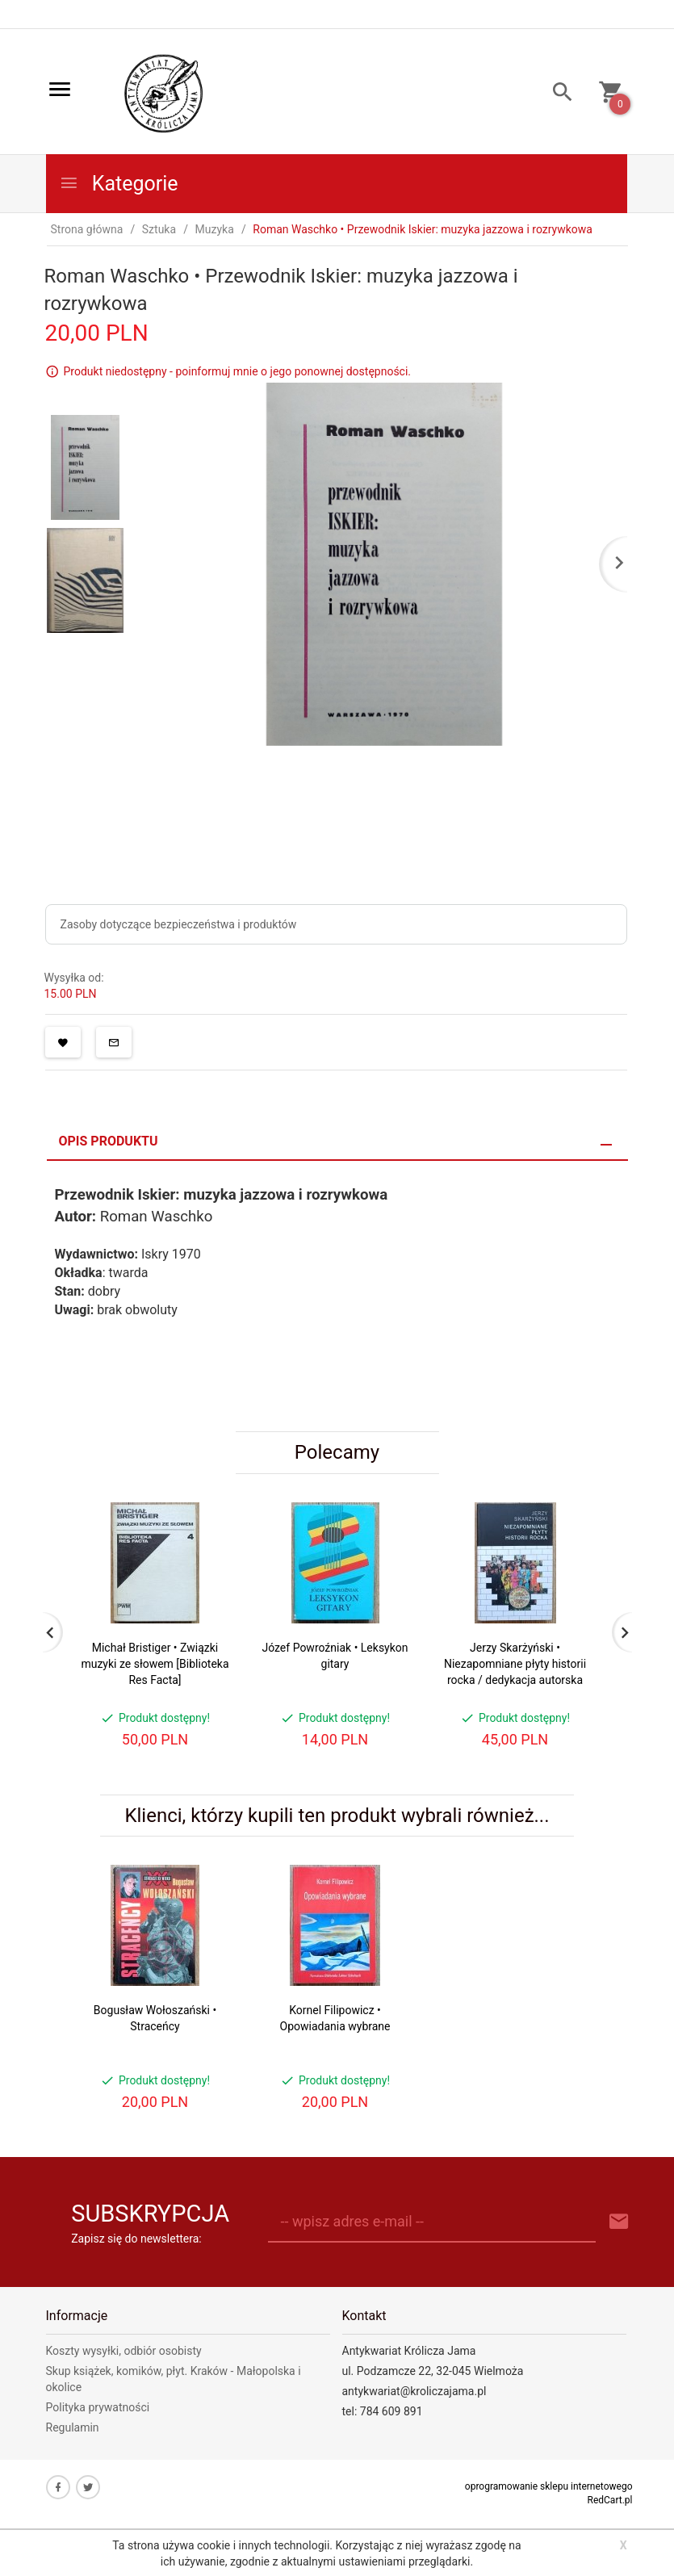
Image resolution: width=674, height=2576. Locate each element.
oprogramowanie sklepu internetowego (549, 2486)
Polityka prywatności (98, 2407)
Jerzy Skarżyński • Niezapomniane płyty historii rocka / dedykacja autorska (515, 1663)
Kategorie (118, 183)
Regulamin (72, 2427)
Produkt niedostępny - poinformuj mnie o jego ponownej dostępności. (238, 371)
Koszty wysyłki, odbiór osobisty (124, 2350)
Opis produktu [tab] (108, 1141)
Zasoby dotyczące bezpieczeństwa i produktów (179, 924)
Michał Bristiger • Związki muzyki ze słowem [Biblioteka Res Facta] (154, 1663)
